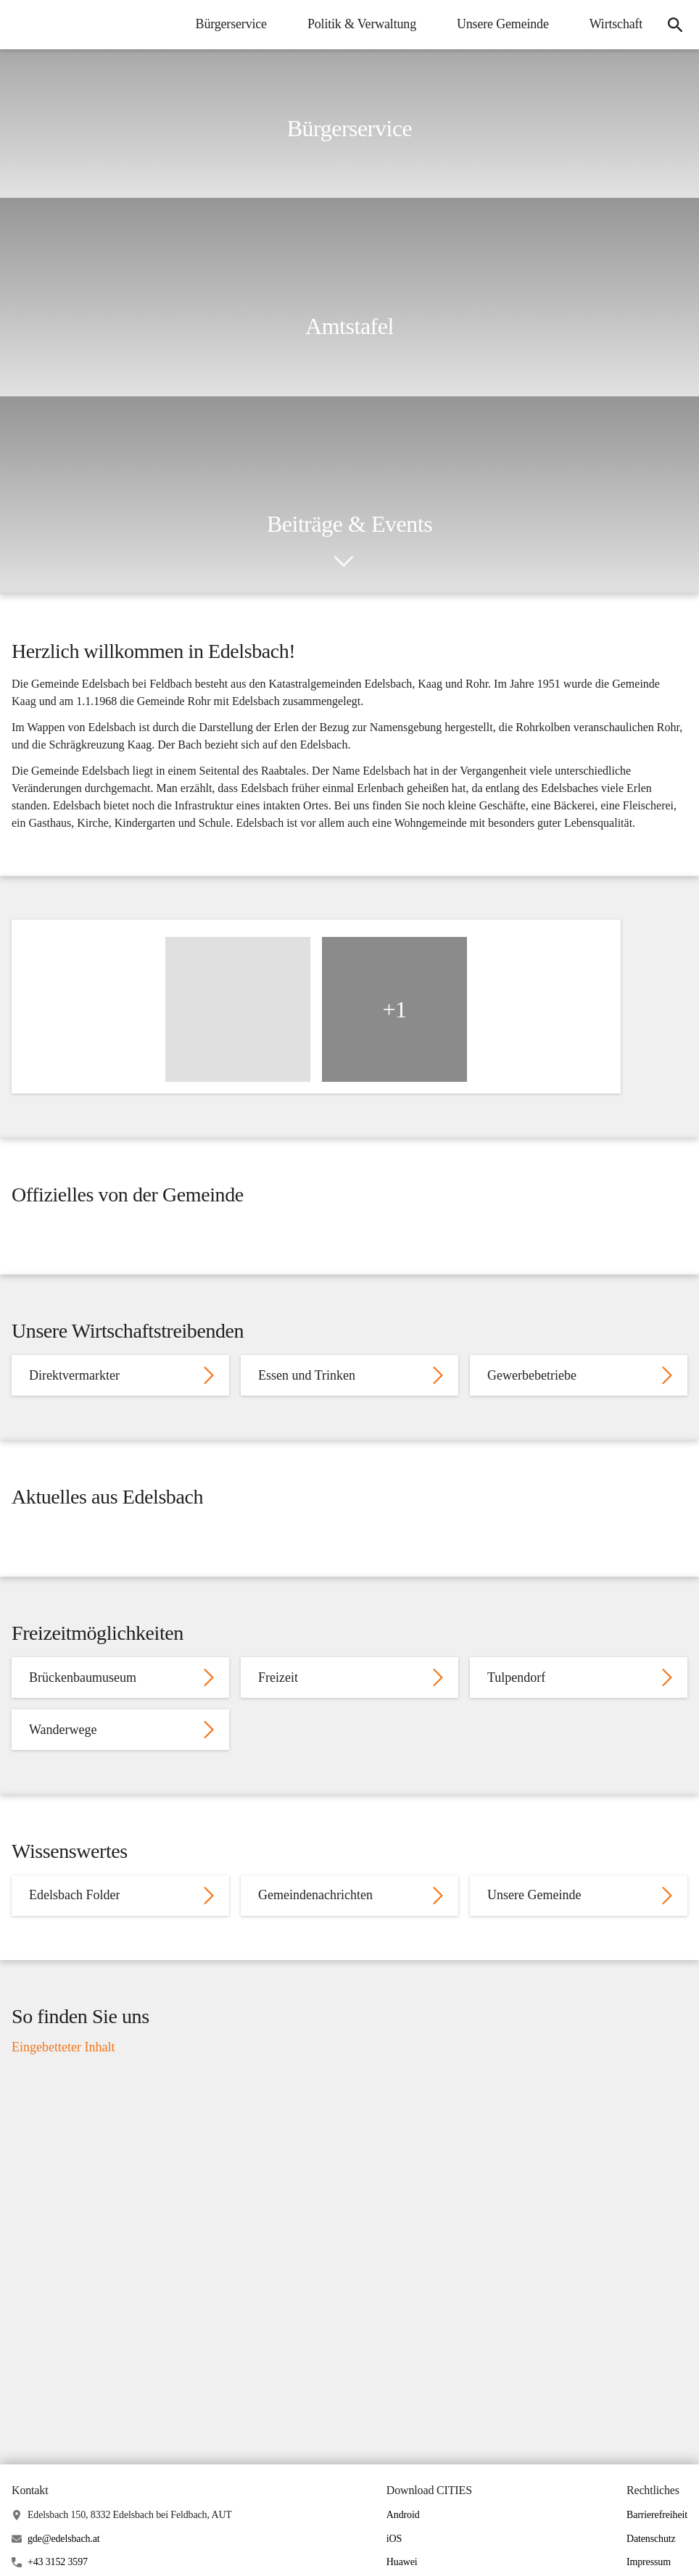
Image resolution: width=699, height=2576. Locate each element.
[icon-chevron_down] (343, 561)
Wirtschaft (614, 24)
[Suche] (674, 24)
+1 (394, 1017)
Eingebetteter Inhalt (63, 2083)
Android (403, 2552)
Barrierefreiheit (656, 2552)
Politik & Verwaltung (360, 24)
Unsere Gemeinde (501, 24)
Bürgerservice (229, 24)
